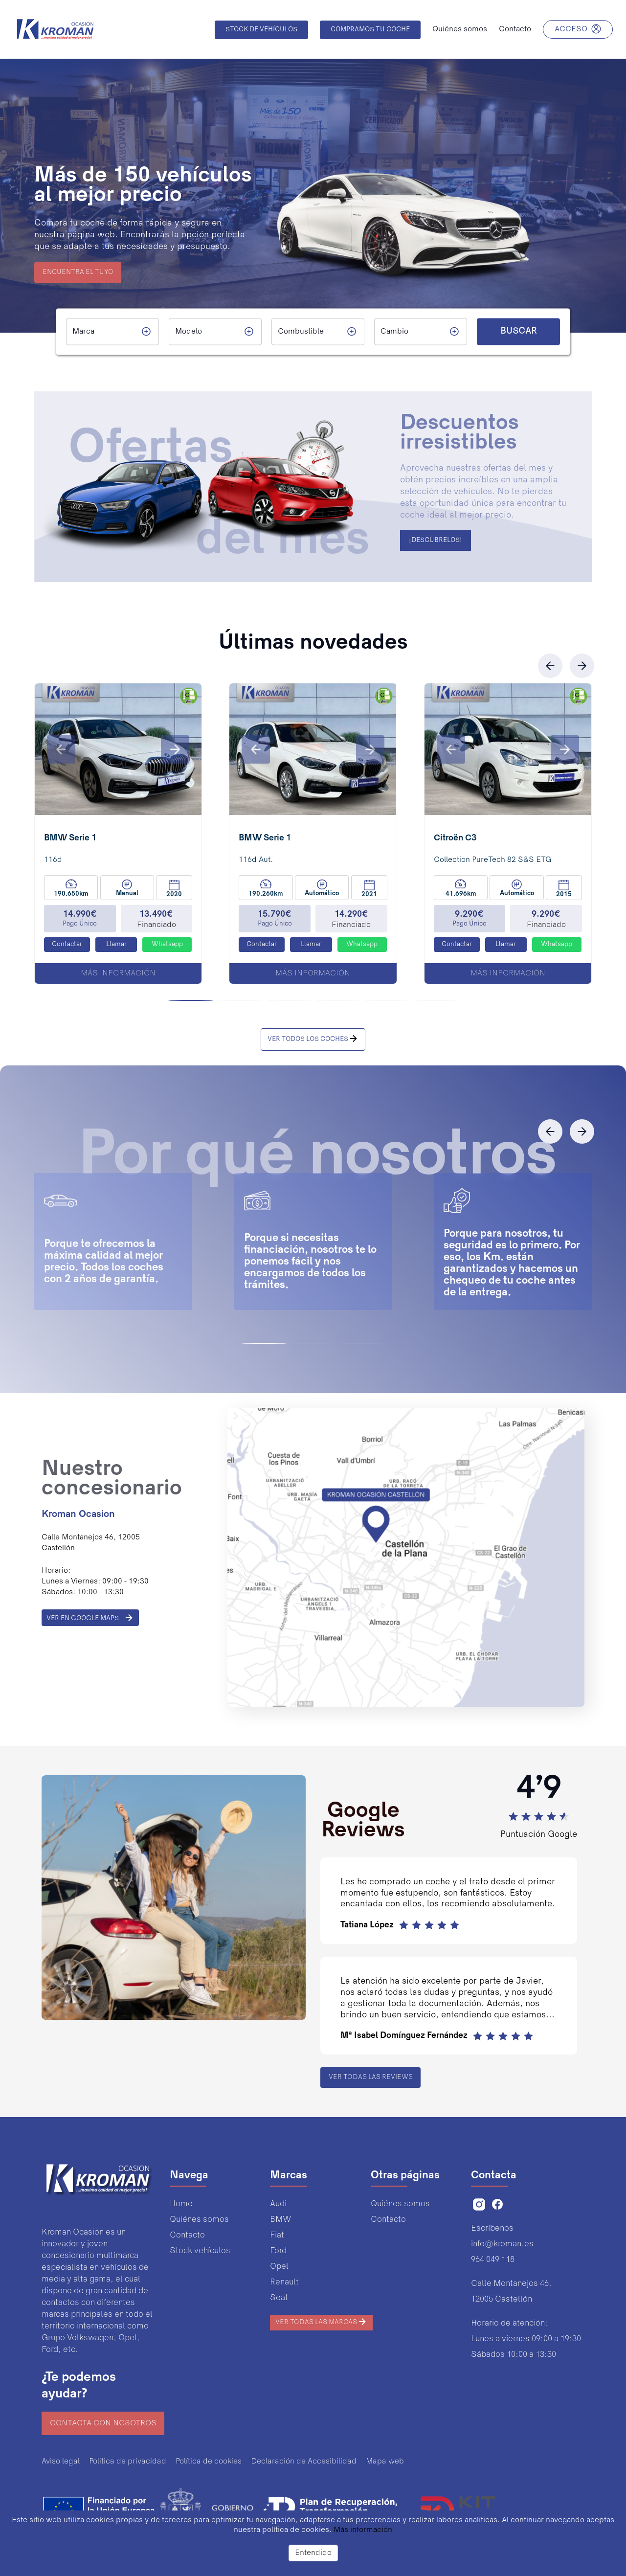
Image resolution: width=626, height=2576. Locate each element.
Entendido (313, 2553)
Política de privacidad (127, 2461)
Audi (278, 2204)
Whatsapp (167, 945)
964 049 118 (492, 2259)
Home (181, 2204)
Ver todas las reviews (371, 2077)
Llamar (116, 945)
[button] (61, 749)
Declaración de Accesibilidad (304, 2461)
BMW (280, 2219)
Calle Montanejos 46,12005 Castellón (511, 2291)
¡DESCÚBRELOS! (435, 540)
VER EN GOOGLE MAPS (90, 1618)
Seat (279, 2298)
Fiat (277, 2235)
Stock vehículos (200, 2251)
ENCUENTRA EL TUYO (78, 272)
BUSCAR (518, 332)
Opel (279, 2266)
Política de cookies (209, 2461)
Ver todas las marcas (321, 2322)
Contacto (187, 2235)
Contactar (67, 945)
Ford (278, 2251)
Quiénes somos (199, 2219)
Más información (118, 973)
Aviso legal (61, 2461)
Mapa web (385, 2461)
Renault (284, 2282)
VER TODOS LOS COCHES (313, 1038)
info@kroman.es (502, 2244)
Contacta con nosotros (103, 2423)
